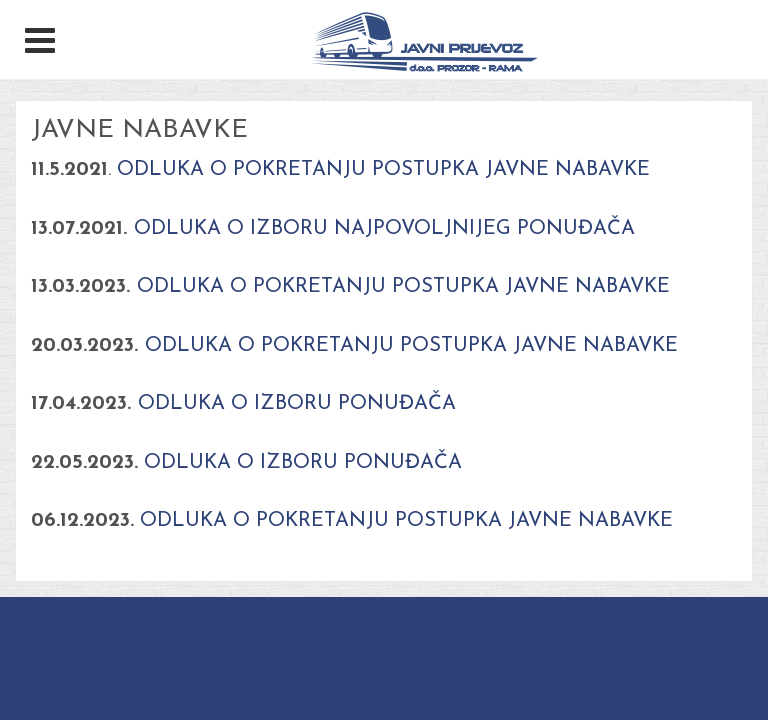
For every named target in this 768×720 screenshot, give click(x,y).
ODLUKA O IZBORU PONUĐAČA (297, 404)
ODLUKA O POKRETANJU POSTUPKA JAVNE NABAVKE (380, 170)
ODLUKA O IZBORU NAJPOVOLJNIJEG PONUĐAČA (384, 229)
